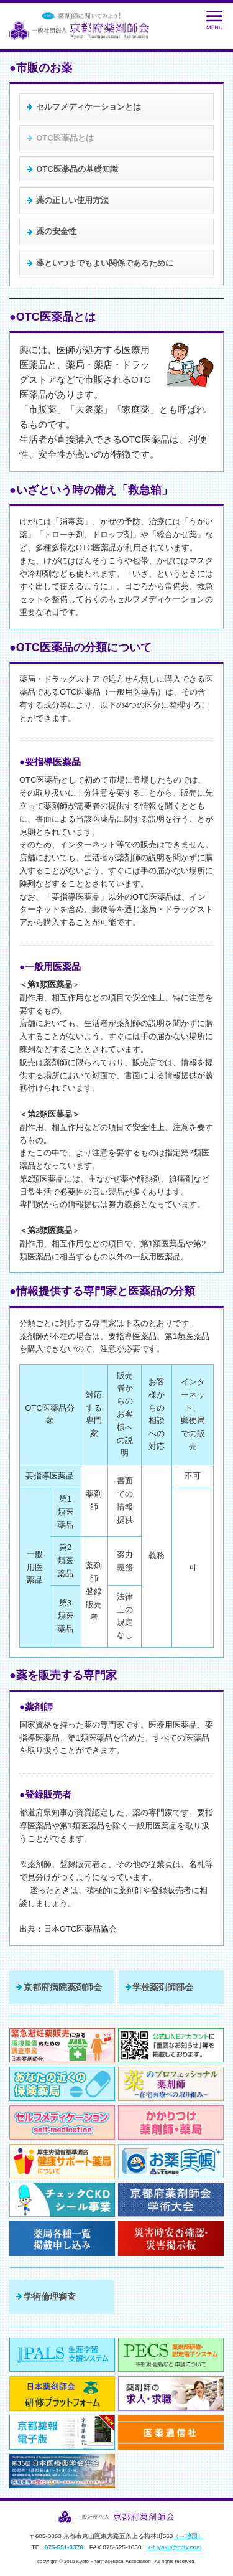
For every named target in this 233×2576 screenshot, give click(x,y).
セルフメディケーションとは (88, 106)
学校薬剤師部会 (162, 1987)
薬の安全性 (56, 231)
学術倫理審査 (50, 2296)
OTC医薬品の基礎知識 (76, 169)
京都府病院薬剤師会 (63, 1987)
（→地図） (188, 2535)
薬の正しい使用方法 (72, 200)
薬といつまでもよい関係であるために (104, 263)
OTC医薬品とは (64, 138)
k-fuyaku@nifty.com (174, 2547)
